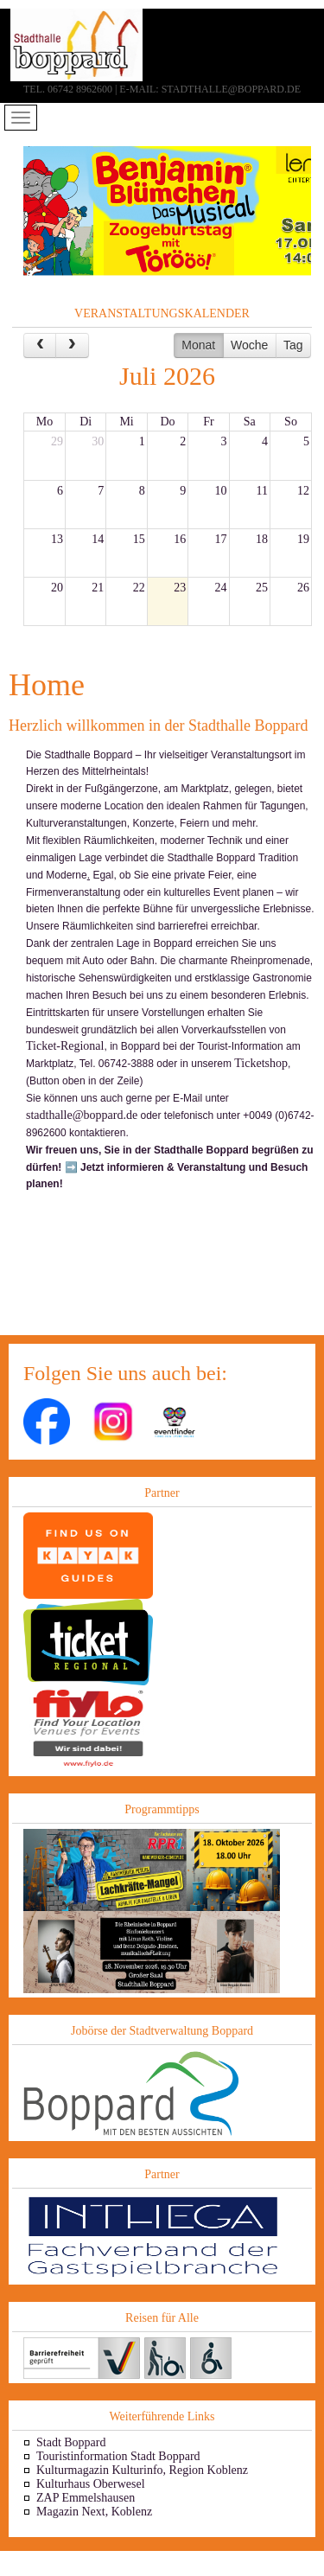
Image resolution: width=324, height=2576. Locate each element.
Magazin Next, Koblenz (94, 2511)
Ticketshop (261, 1063)
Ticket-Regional (65, 1045)
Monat (198, 345)
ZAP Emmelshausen (85, 2497)
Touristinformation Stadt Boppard (118, 2456)
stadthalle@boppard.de (81, 1115)
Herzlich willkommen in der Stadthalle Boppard (158, 725)
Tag (293, 345)
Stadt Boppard (71, 2442)
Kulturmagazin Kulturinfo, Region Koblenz (142, 2470)
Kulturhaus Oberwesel (90, 2483)
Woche (249, 345)
